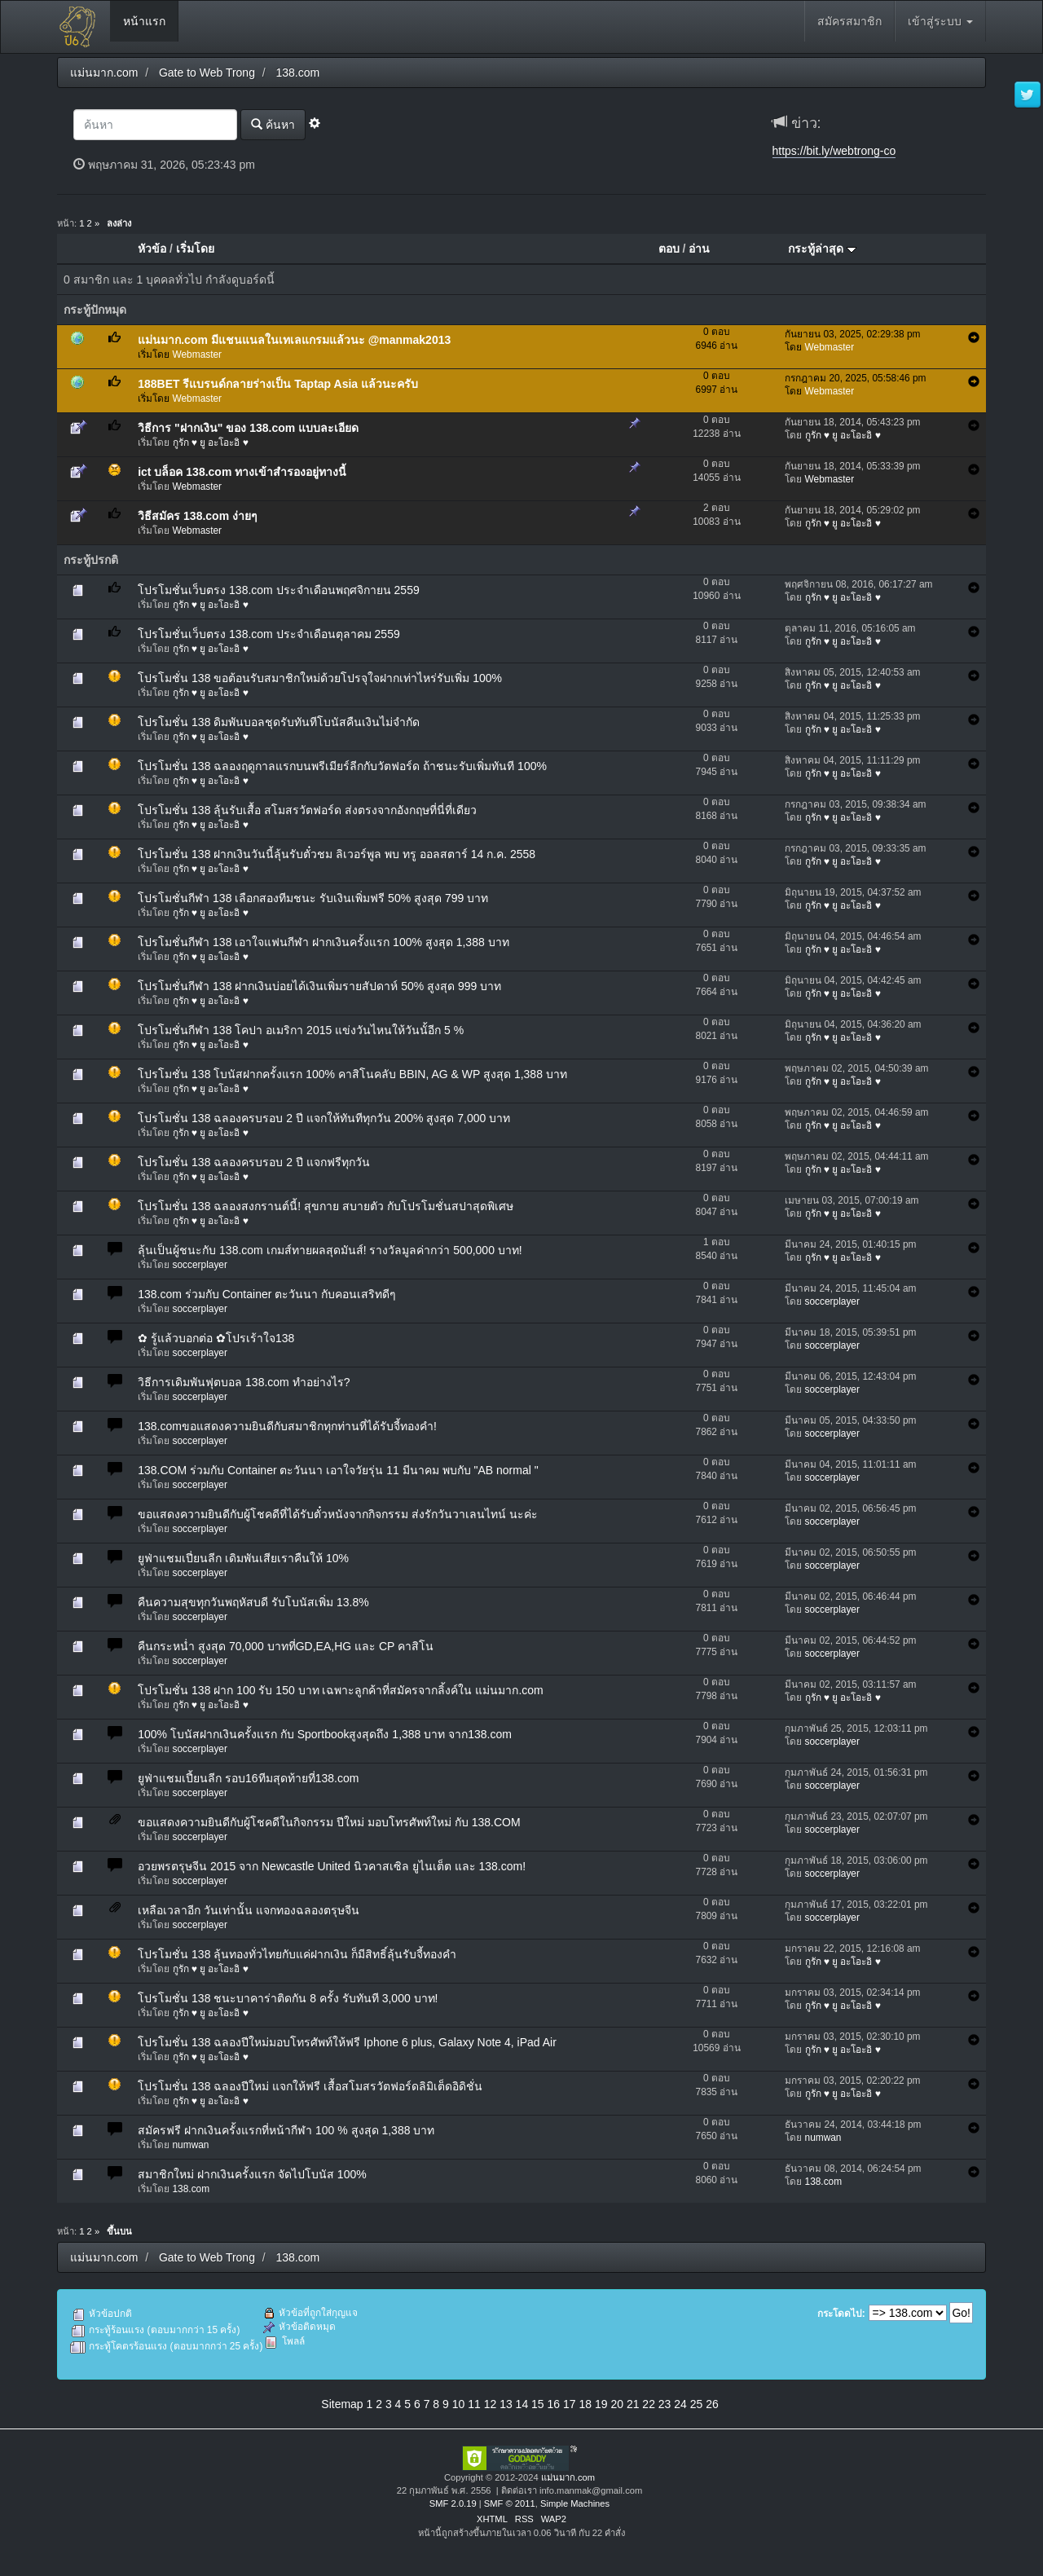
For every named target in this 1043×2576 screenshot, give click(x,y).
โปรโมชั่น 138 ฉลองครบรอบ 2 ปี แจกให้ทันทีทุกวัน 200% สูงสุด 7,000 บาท (324, 1118)
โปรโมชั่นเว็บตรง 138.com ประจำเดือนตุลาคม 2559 (269, 634)
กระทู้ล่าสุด (822, 248)
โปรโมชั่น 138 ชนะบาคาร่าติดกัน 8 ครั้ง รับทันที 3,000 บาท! (288, 1998)
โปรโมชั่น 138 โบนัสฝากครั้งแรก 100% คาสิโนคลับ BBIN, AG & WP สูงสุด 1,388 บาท (352, 1074)
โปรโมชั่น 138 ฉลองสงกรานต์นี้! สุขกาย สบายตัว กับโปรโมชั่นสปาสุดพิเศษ (325, 1206)
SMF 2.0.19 (453, 2503)
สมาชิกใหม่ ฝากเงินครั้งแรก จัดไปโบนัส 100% (252, 2174)
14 (522, 2404)
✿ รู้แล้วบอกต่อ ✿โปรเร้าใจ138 (216, 1338)
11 (474, 2404)
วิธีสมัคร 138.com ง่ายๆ (197, 515)
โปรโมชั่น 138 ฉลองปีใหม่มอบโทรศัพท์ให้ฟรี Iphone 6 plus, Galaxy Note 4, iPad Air (347, 2042)
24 (680, 2404)
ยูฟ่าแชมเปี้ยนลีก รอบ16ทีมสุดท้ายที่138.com (248, 1778)
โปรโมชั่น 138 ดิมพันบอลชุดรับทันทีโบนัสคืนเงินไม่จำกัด (279, 722)
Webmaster (197, 354)
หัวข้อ (152, 248)
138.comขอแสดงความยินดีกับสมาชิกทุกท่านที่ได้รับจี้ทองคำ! (287, 1426)
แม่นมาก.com (568, 2477)
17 (569, 2404)
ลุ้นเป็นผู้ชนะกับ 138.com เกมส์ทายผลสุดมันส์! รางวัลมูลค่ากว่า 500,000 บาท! (330, 1250)
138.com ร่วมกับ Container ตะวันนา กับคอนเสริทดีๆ (267, 1294)
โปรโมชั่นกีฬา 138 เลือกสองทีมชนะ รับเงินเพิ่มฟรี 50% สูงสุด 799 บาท (313, 898)
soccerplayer (200, 1264)
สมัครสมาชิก (849, 21)
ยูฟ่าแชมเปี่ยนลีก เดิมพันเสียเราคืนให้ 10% (243, 1558)
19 (601, 2404)
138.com (191, 2189)
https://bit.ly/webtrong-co (834, 150)
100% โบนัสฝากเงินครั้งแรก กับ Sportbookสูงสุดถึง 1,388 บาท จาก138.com (325, 1734)
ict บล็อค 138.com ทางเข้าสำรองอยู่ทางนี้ (242, 471)
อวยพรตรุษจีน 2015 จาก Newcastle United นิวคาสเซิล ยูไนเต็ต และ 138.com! (332, 1866)
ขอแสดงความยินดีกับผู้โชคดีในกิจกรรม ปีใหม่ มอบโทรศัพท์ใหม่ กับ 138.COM (329, 1822)
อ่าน (699, 248)
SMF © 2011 (509, 2503)
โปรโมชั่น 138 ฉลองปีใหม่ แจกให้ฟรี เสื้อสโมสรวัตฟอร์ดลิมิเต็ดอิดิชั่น (310, 2086)
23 (664, 2404)
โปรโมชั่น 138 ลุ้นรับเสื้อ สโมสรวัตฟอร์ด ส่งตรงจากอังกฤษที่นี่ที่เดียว (307, 810)
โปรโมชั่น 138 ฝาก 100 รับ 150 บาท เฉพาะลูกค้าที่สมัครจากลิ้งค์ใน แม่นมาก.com (341, 1690)
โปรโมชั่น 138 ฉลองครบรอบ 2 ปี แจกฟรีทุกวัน (254, 1162)
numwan (191, 2145)
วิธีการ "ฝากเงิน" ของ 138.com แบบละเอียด (248, 427)
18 (585, 2404)
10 (458, 2404)
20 (616, 2404)
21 (633, 2404)
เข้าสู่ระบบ (940, 21)
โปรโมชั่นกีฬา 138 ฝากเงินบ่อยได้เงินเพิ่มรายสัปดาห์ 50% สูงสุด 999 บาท (319, 986)
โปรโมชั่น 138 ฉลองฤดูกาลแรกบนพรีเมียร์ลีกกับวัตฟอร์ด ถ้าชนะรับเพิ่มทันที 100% (342, 766)
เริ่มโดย (195, 248)
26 (712, 2404)
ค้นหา (273, 124)
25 (696, 2404)
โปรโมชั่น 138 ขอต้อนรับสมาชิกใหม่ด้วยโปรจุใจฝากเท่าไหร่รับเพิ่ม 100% (320, 678)
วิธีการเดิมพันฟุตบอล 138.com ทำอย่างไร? (244, 1382)
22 (648, 2404)
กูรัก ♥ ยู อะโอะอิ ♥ (211, 442)
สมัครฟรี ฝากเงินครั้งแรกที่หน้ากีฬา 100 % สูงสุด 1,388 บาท (286, 2130)
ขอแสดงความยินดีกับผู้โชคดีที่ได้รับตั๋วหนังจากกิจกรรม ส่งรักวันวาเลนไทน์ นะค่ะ (338, 1514)
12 (490, 2404)
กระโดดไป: (841, 2313)
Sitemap (342, 2404)
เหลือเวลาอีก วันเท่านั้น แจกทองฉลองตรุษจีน (248, 1910)
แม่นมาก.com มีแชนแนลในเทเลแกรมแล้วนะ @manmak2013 (294, 339)
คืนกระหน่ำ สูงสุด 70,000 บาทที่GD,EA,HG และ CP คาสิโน (285, 1646)
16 (554, 2404)
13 (506, 2404)
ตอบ (669, 248)
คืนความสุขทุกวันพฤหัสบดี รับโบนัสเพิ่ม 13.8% (253, 1602)
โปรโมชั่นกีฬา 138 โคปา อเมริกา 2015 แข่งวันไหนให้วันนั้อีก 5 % (301, 1030)
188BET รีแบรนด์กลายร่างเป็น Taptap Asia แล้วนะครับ (278, 383)
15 (537, 2404)
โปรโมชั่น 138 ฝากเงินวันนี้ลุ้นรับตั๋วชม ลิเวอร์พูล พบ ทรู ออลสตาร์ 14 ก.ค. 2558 (336, 854)
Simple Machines (575, 2503)
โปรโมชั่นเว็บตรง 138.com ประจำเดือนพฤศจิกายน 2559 (279, 590)
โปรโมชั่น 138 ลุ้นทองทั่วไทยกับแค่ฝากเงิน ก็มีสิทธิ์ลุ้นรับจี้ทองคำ (297, 1954)
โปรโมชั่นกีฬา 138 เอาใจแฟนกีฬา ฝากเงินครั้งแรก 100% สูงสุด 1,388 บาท (323, 942)
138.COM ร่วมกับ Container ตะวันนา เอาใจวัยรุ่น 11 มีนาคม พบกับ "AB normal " (338, 1470)
